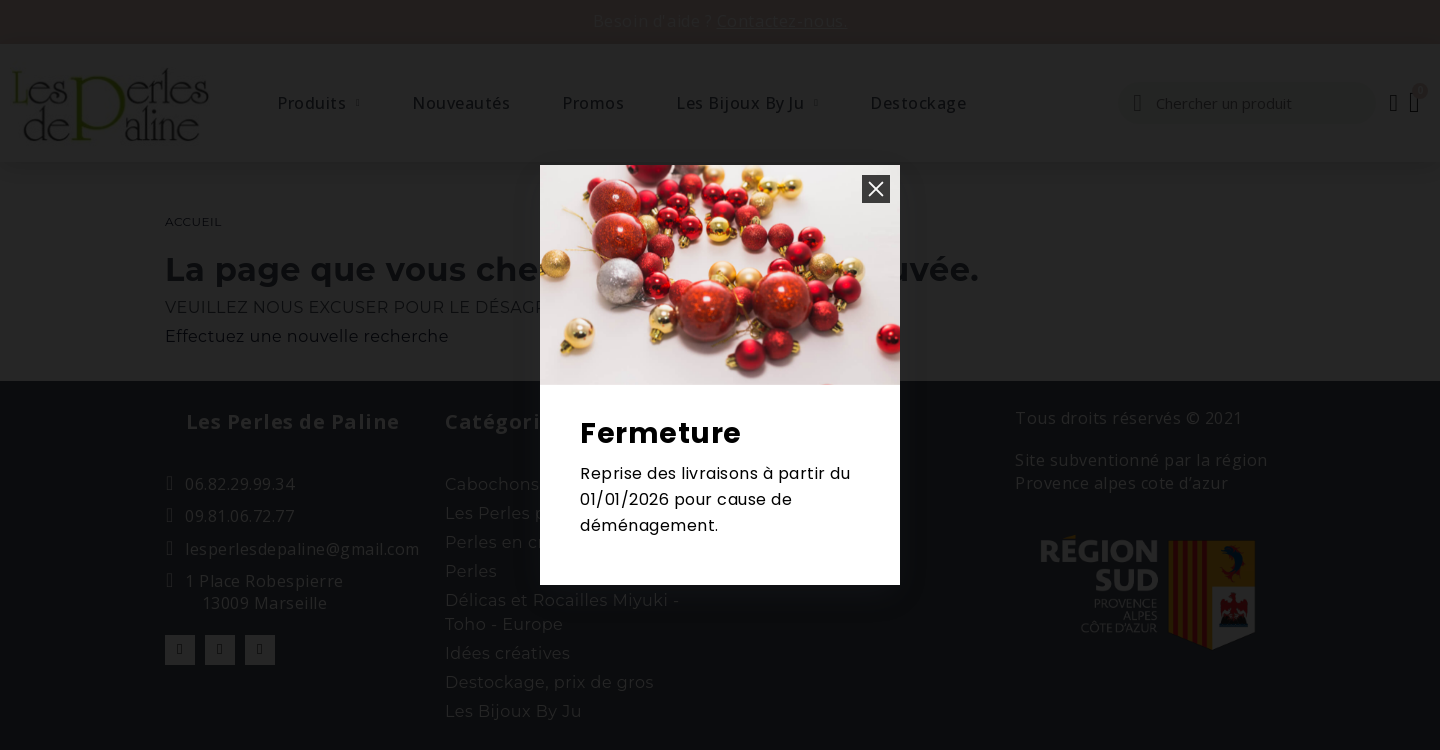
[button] (876, 189)
